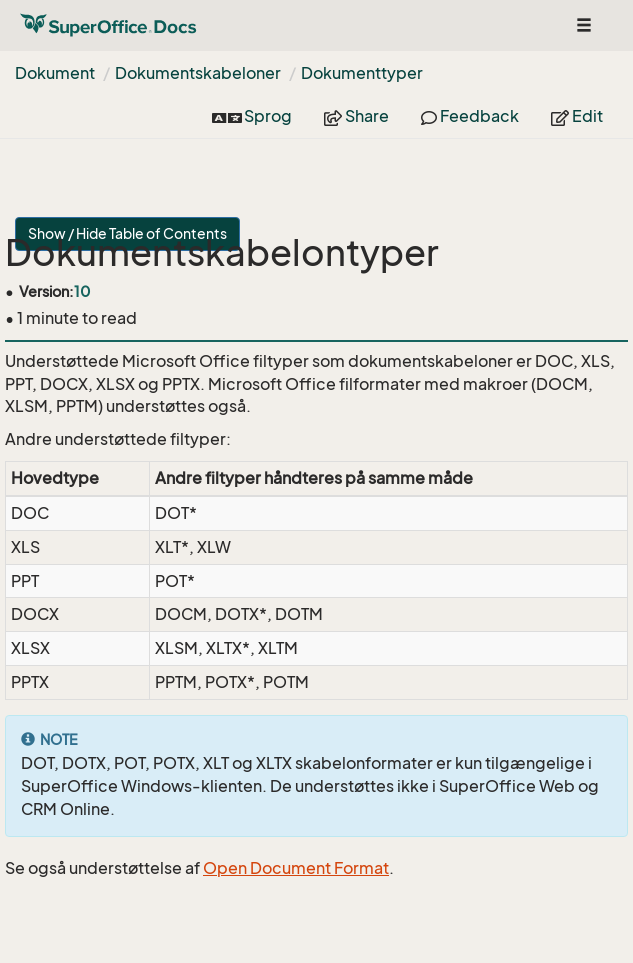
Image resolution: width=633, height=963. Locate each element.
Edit (577, 116)
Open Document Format (296, 868)
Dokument (55, 73)
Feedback (470, 116)
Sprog (252, 116)
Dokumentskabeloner (198, 73)
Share (356, 116)
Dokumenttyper (362, 73)
